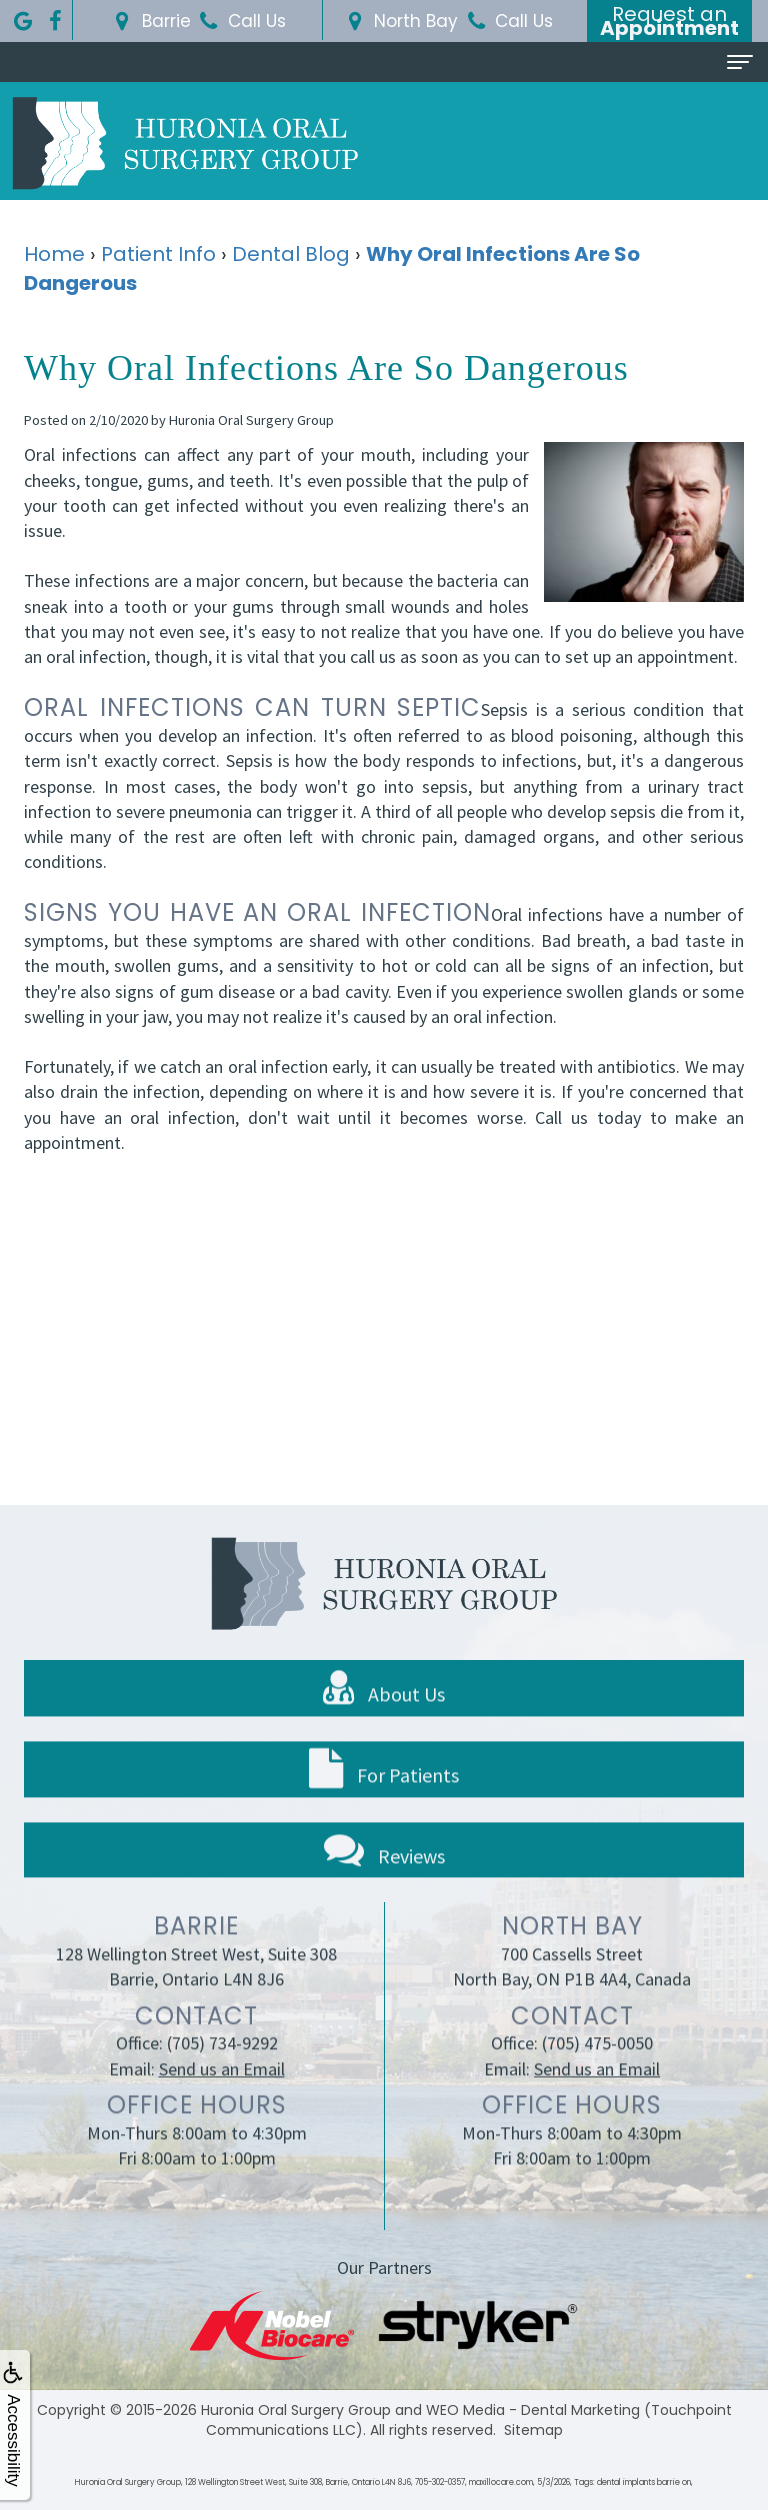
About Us (384, 1725)
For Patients (384, 1806)
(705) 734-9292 (222, 2080)
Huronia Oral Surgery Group (296, 2410)
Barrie (150, 21)
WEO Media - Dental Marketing (533, 2410)
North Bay (399, 21)
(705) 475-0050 (597, 2080)
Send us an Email (222, 2105)
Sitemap (533, 2430)
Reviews (384, 1886)
